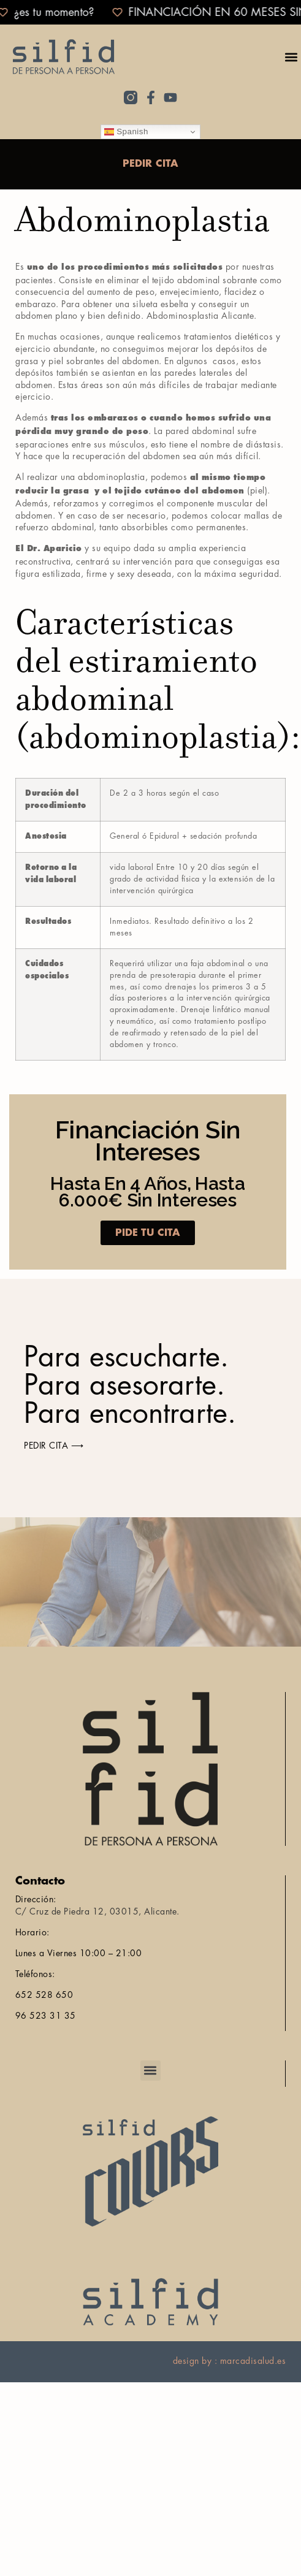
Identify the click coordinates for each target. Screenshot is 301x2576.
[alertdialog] (150, 12)
